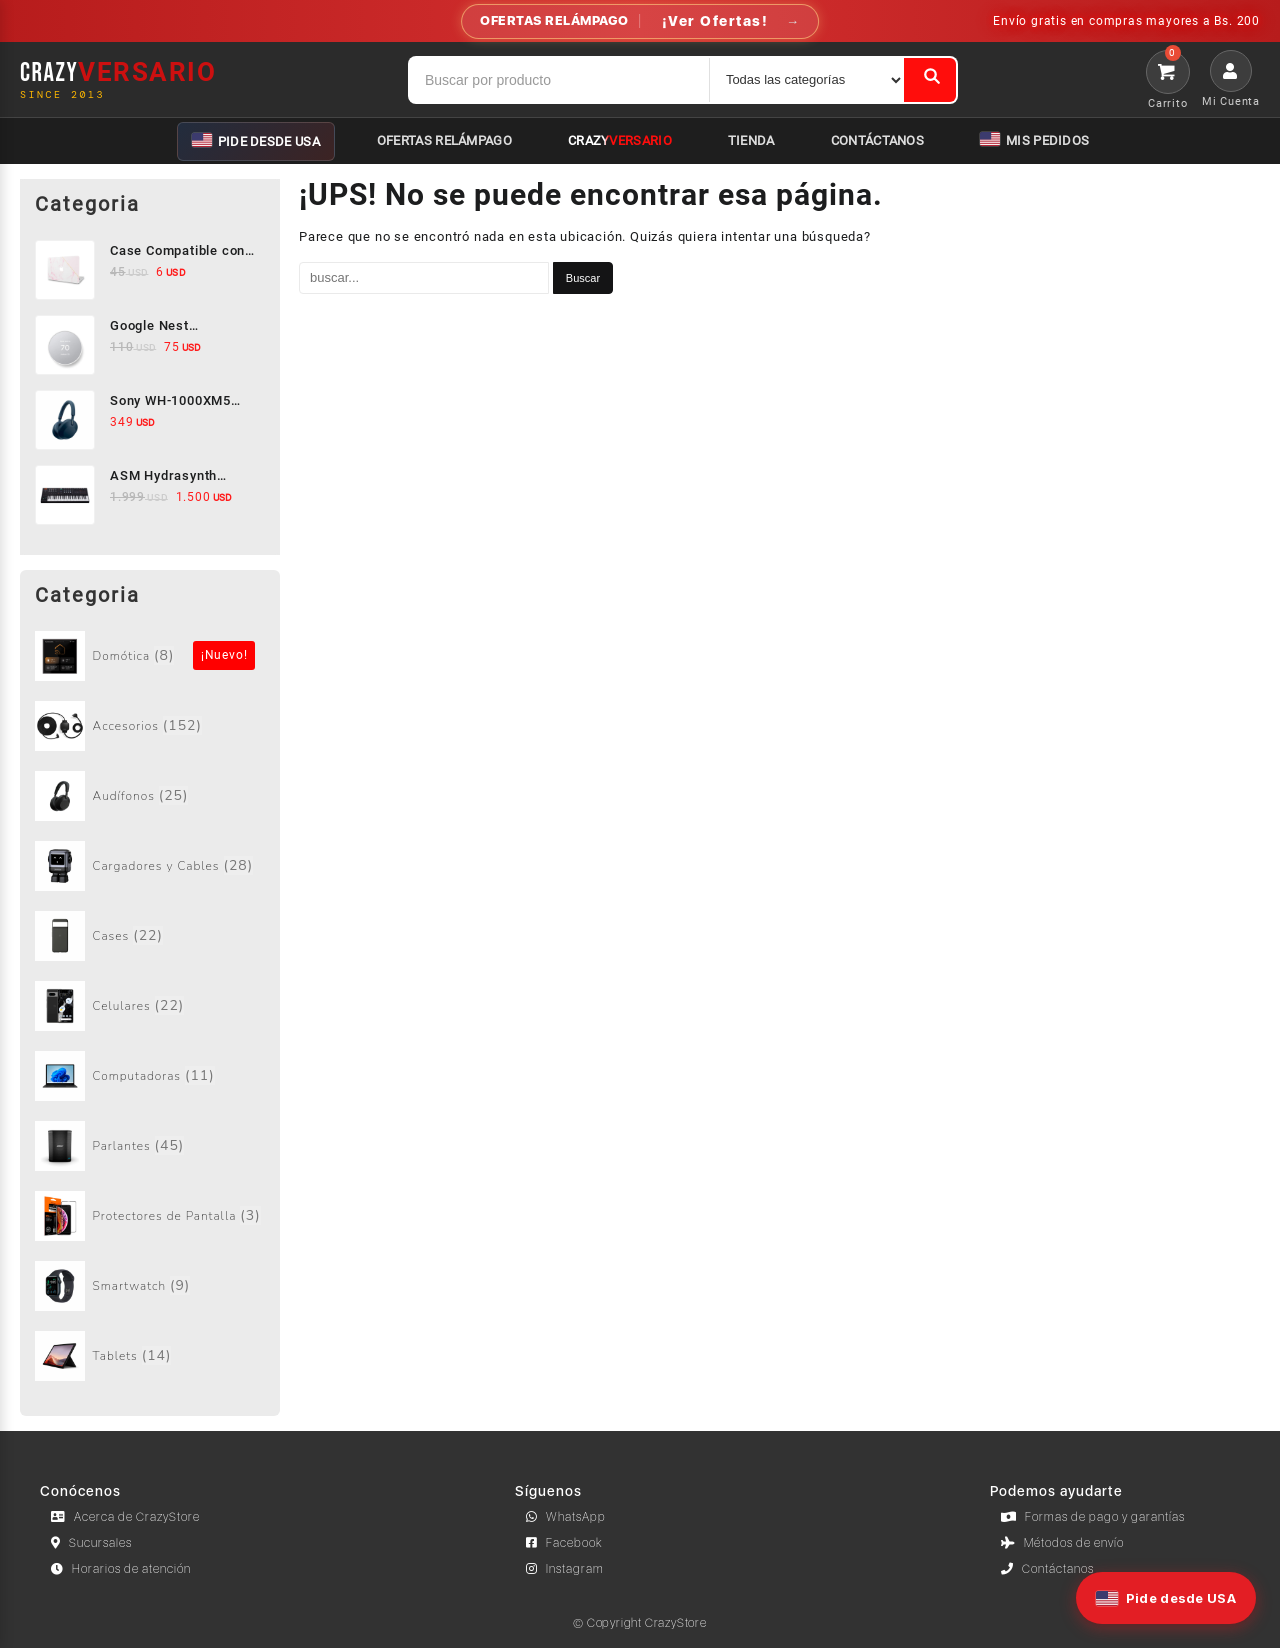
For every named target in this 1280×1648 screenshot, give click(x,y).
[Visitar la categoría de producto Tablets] (150, 1356)
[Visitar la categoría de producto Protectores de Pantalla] (150, 1216)
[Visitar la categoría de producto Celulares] (150, 1006)
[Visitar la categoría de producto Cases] (150, 936)
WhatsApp (566, 1517)
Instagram (565, 1569)
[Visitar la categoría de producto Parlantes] (150, 1146)
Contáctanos (1047, 1569)
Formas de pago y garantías (1093, 1517)
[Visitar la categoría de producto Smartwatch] (150, 1286)
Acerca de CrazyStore (125, 1517)
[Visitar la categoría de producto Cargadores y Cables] (150, 866)
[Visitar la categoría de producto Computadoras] (150, 1076)
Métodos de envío (1062, 1543)
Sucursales (91, 1543)
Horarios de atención (121, 1569)
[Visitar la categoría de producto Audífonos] (150, 796)
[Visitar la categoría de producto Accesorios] (150, 726)
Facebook (564, 1543)
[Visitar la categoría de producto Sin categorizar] (150, 656)
